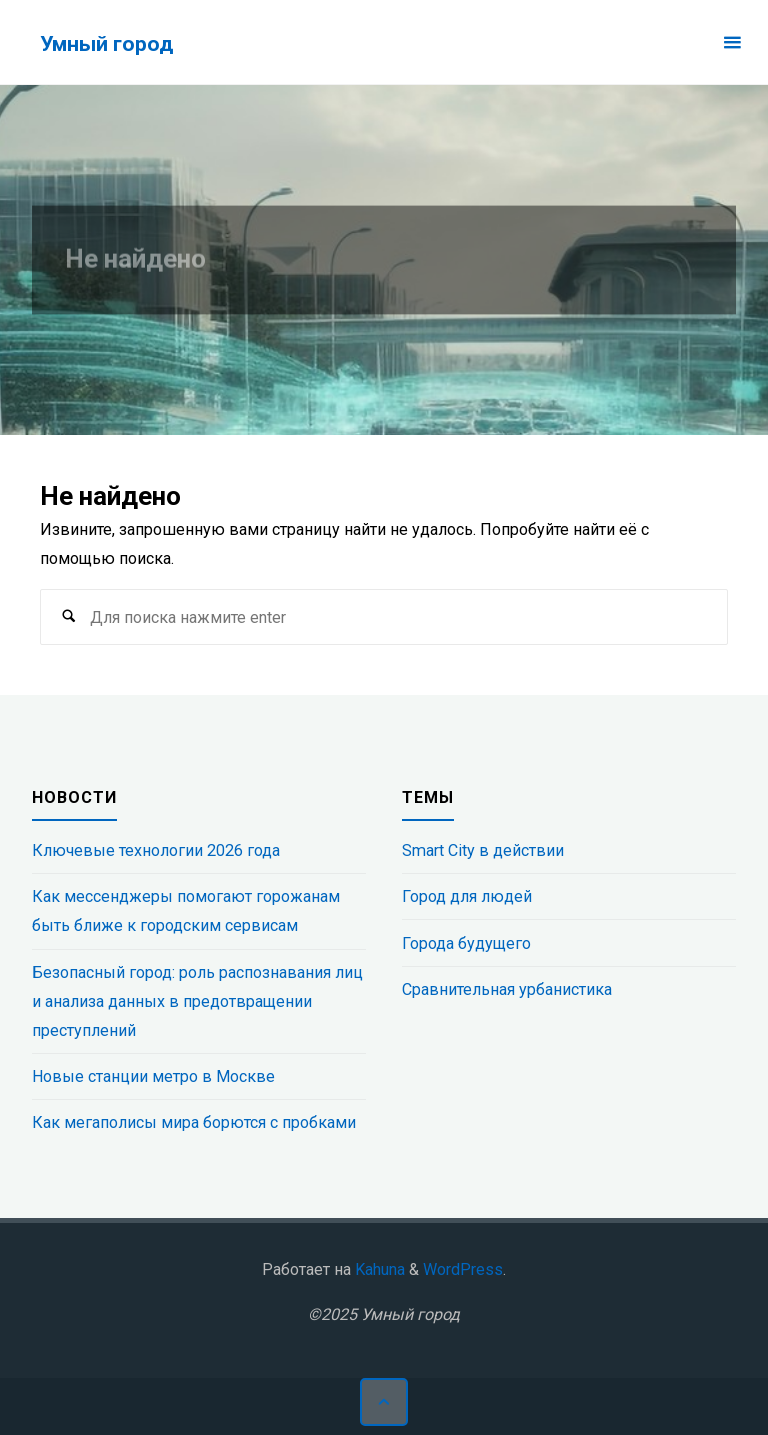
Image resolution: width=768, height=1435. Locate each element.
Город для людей (467, 896)
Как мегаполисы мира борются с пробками (194, 1122)
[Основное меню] (732, 42)
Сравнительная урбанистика (507, 989)
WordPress (463, 1269)
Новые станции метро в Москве (153, 1076)
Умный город (106, 43)
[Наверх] (384, 1402)
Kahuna (378, 1269)
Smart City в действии (483, 850)
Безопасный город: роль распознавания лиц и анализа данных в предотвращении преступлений (197, 1001)
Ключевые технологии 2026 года (156, 850)
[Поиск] (68, 617)
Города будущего (466, 943)
